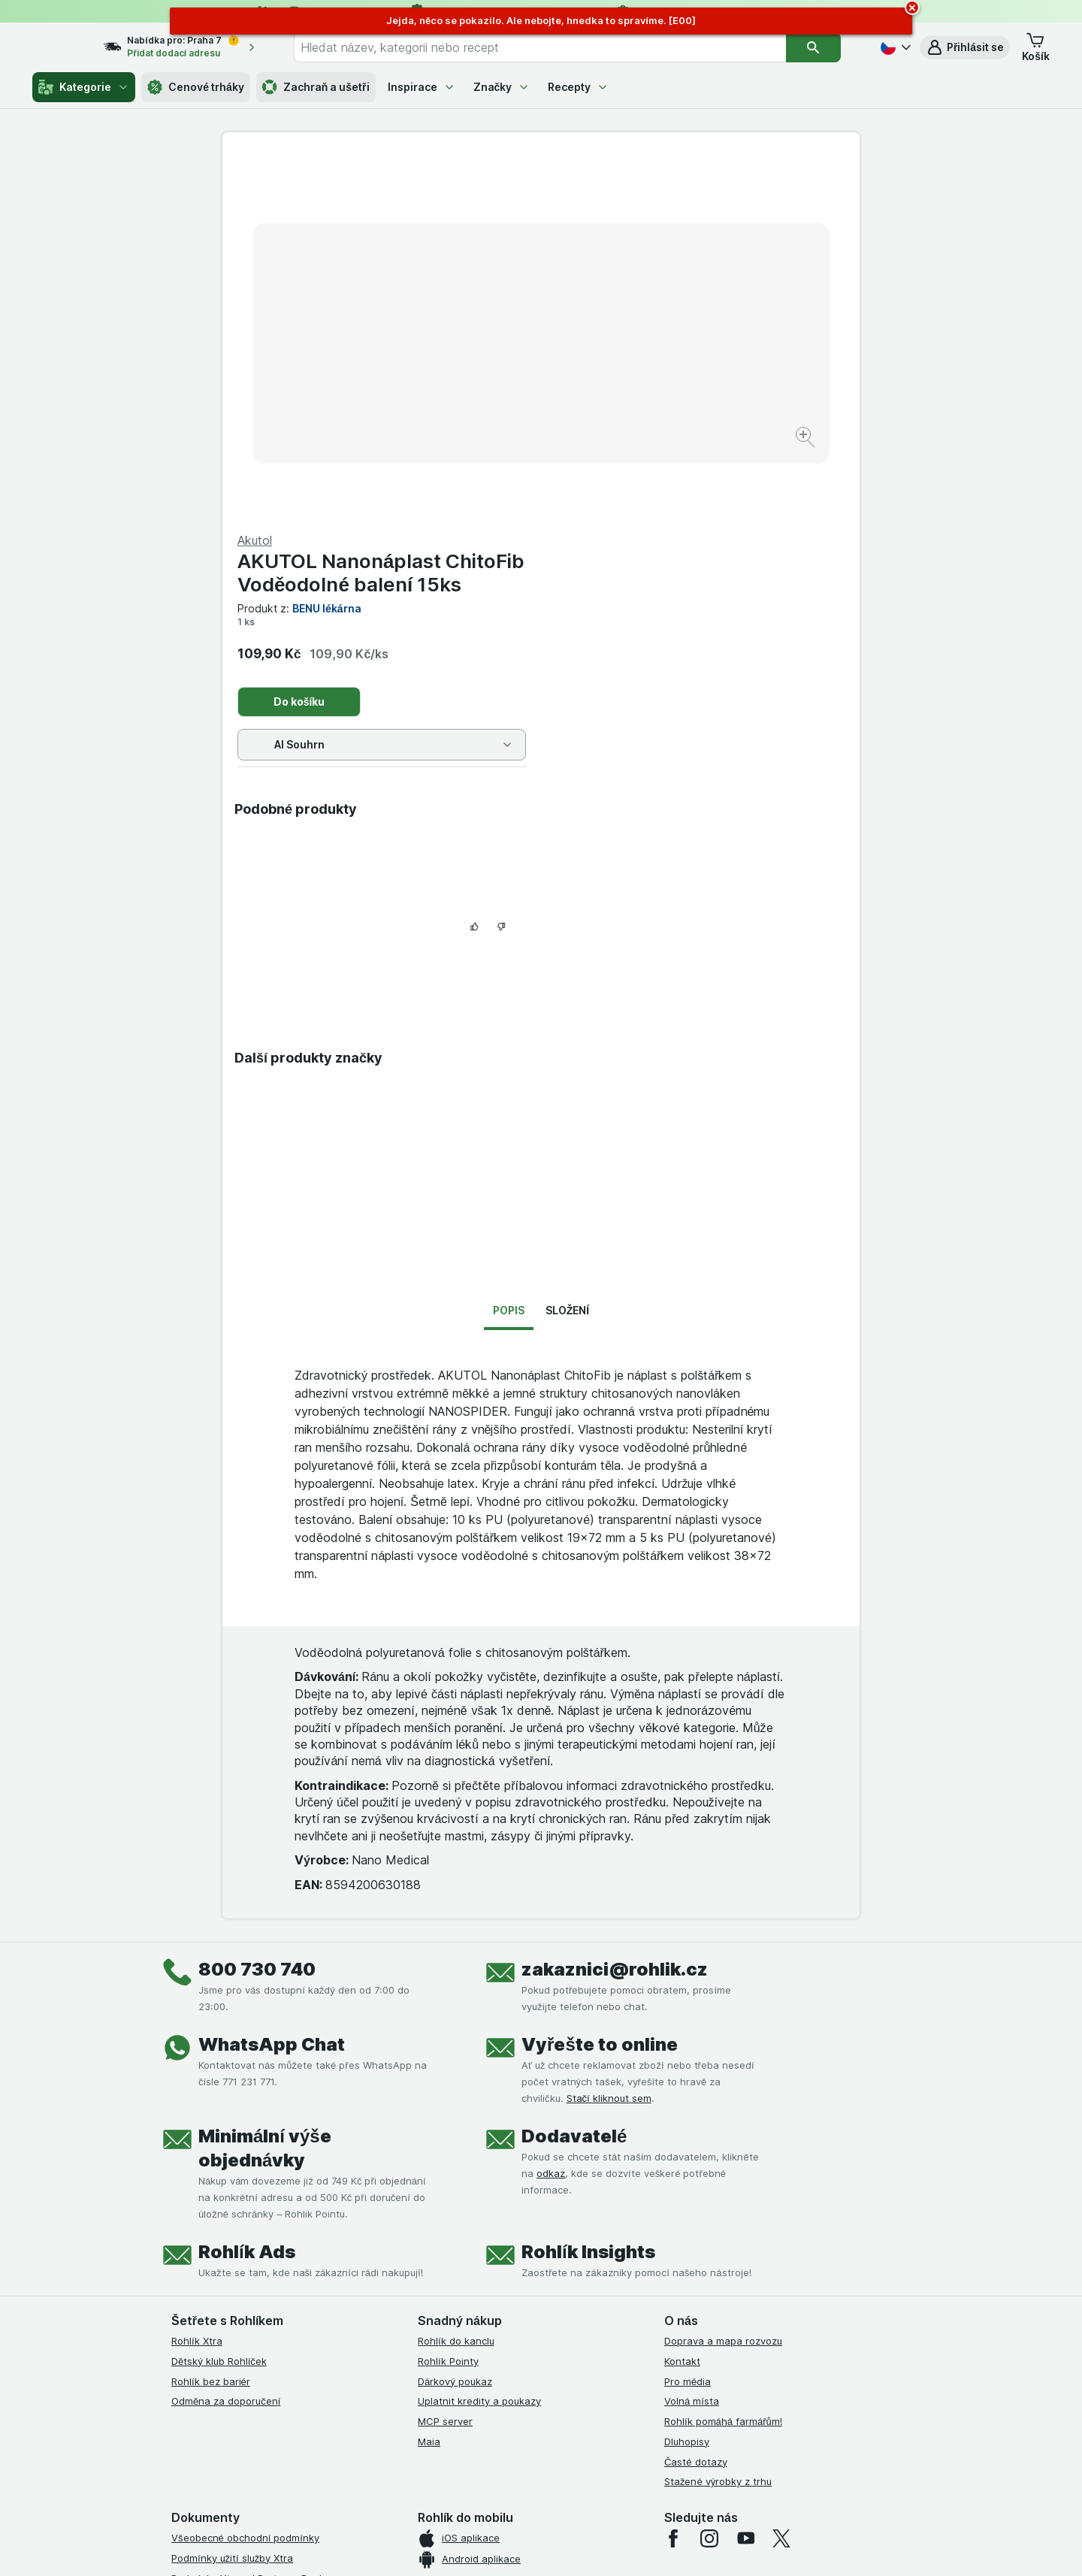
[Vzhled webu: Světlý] (543, 2546)
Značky (501, 86)
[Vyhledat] (823, 47)
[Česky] (894, 47)
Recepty (578, 86)
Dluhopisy (686, 2108)
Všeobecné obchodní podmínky (245, 2204)
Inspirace (421, 86)
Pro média (687, 2048)
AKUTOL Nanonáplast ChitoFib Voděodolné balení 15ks (699, 211)
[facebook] (673, 2205)
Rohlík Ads (246, 1918)
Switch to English (564, 2484)
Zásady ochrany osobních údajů (246, 2305)
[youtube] (745, 2205)
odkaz (550, 1840)
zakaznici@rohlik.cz (614, 1635)
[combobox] (558, 47)
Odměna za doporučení (225, 2067)
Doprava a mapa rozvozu (723, 2007)
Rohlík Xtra (196, 2007)
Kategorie (83, 87)
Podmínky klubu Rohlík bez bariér (248, 2284)
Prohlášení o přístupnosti (229, 2385)
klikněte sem (341, 2447)
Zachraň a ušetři (316, 87)
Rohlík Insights (588, 1918)
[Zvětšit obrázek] (488, 391)
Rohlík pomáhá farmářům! (723, 2088)
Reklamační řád (207, 2345)
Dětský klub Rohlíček (219, 2027)
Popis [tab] (508, 976)
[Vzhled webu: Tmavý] (611, 2546)
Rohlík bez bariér (210, 2048)
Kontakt (682, 2027)
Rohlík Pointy (448, 2027)
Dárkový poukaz (455, 2048)
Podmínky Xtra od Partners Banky (250, 2245)
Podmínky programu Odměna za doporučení (274, 2365)
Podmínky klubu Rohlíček (228, 2264)
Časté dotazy (695, 2128)
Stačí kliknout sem (609, 1764)
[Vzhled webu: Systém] (472, 2546)
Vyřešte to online (599, 1711)
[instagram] (709, 2205)
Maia (429, 2108)
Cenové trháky (195, 87)
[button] (965, 47)
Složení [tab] (567, 976)
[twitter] (781, 2205)
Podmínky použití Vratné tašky (242, 2325)
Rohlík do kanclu (456, 2007)
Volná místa (691, 2067)
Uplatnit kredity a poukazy (479, 2067)
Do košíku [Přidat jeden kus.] (618, 340)
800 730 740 (257, 1635)
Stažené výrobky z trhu (718, 2148)
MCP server (445, 2088)
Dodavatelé (574, 1802)
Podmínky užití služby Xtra (232, 2224)
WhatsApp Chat (271, 1711)
